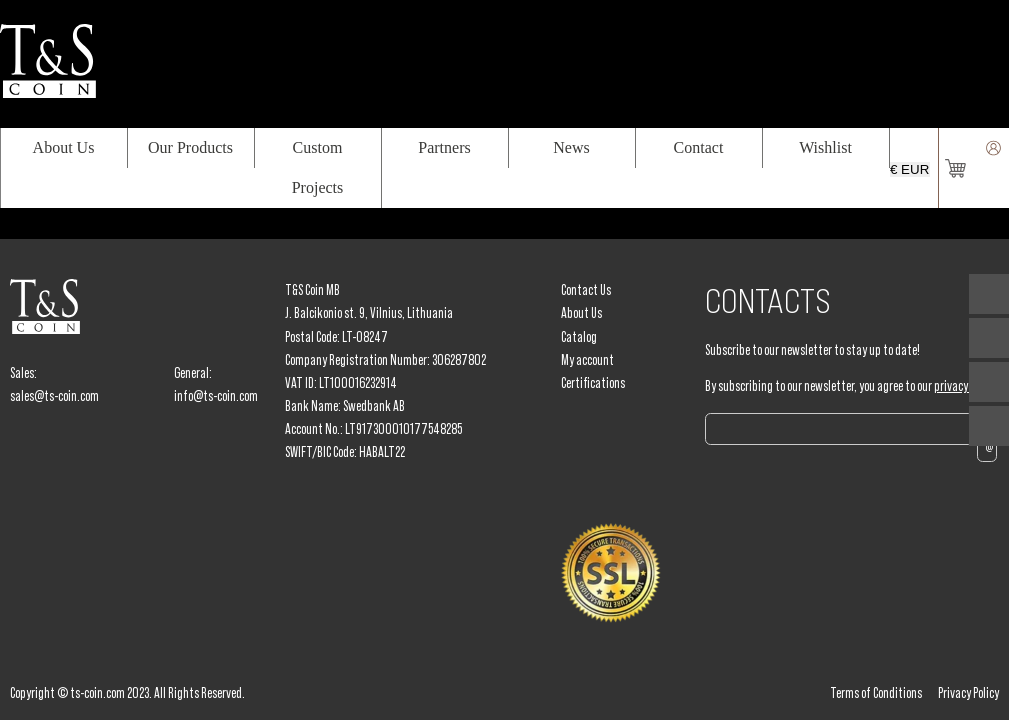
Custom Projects (318, 167)
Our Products (190, 147)
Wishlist (825, 147)
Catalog (579, 337)
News (571, 147)
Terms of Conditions (876, 693)
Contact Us (586, 290)
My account (587, 360)
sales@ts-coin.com (54, 396)
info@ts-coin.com (216, 396)
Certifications (593, 383)
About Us (64, 147)
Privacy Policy (968, 693)
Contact (699, 147)
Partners (444, 147)
